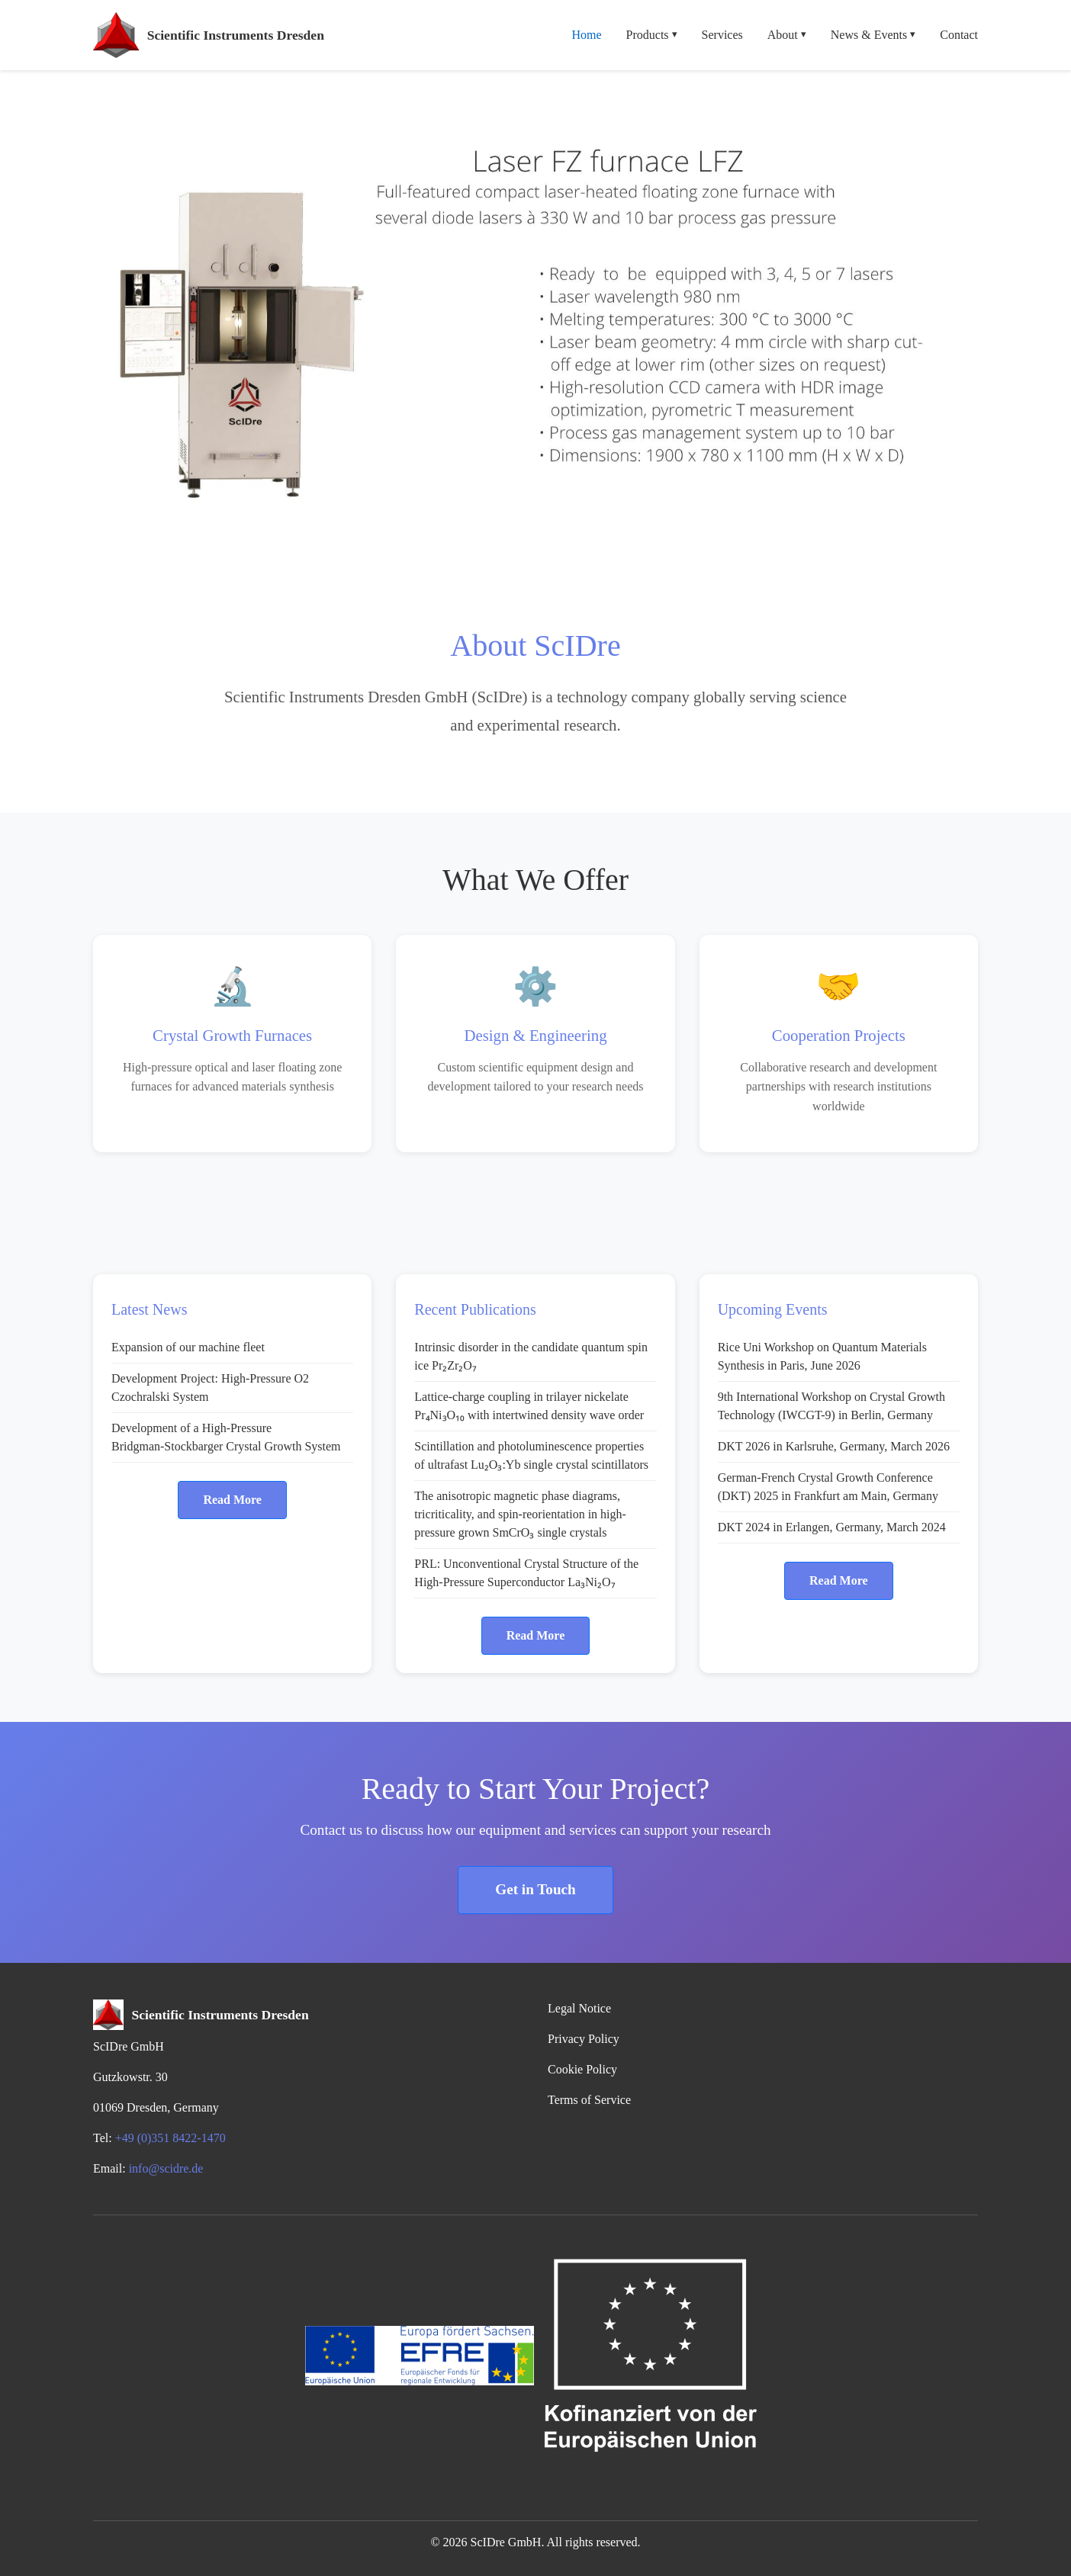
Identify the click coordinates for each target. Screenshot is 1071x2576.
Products (651, 34)
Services (722, 34)
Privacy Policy (583, 2038)
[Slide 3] (508, 545)
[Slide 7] (617, 545)
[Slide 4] (535, 545)
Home (586, 34)
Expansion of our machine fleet (188, 1347)
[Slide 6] (590, 545)
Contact (959, 34)
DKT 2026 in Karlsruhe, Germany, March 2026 (834, 1446)
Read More (232, 1499)
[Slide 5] (563, 545)
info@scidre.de (166, 2168)
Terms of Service (589, 2099)
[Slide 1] (453, 545)
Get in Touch (535, 1889)
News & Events (873, 34)
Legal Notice (579, 2008)
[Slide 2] (480, 545)
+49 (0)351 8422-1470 (170, 2137)
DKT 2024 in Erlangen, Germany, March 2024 (832, 1527)
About (786, 34)
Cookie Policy (582, 2069)
